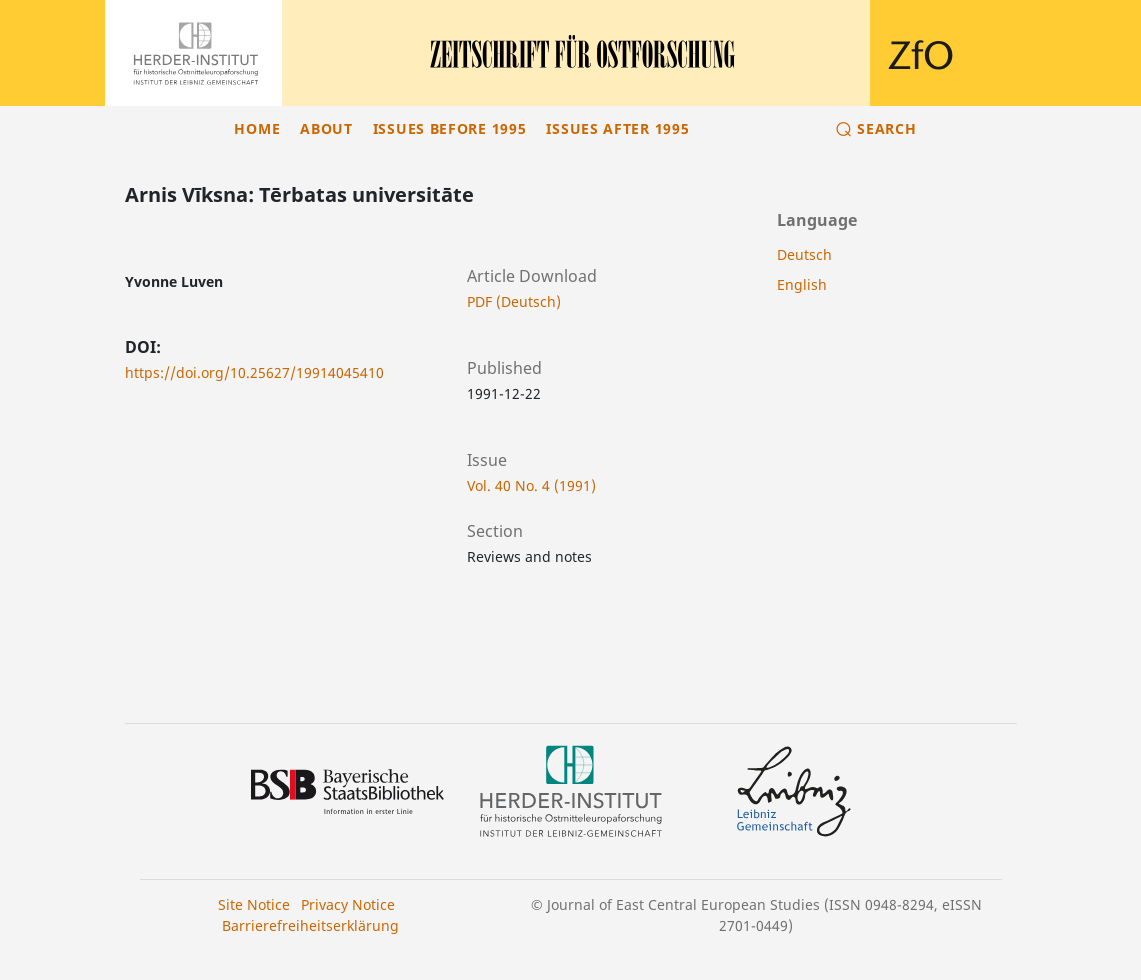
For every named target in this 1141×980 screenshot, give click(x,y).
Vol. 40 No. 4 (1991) (531, 485)
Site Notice (254, 904)
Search (886, 128)
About (326, 128)
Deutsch (804, 254)
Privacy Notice (348, 904)
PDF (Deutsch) (514, 301)
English (802, 284)
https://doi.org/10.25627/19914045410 (254, 372)
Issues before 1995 (450, 128)
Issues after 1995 (617, 128)
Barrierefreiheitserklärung (310, 925)
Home (257, 128)
